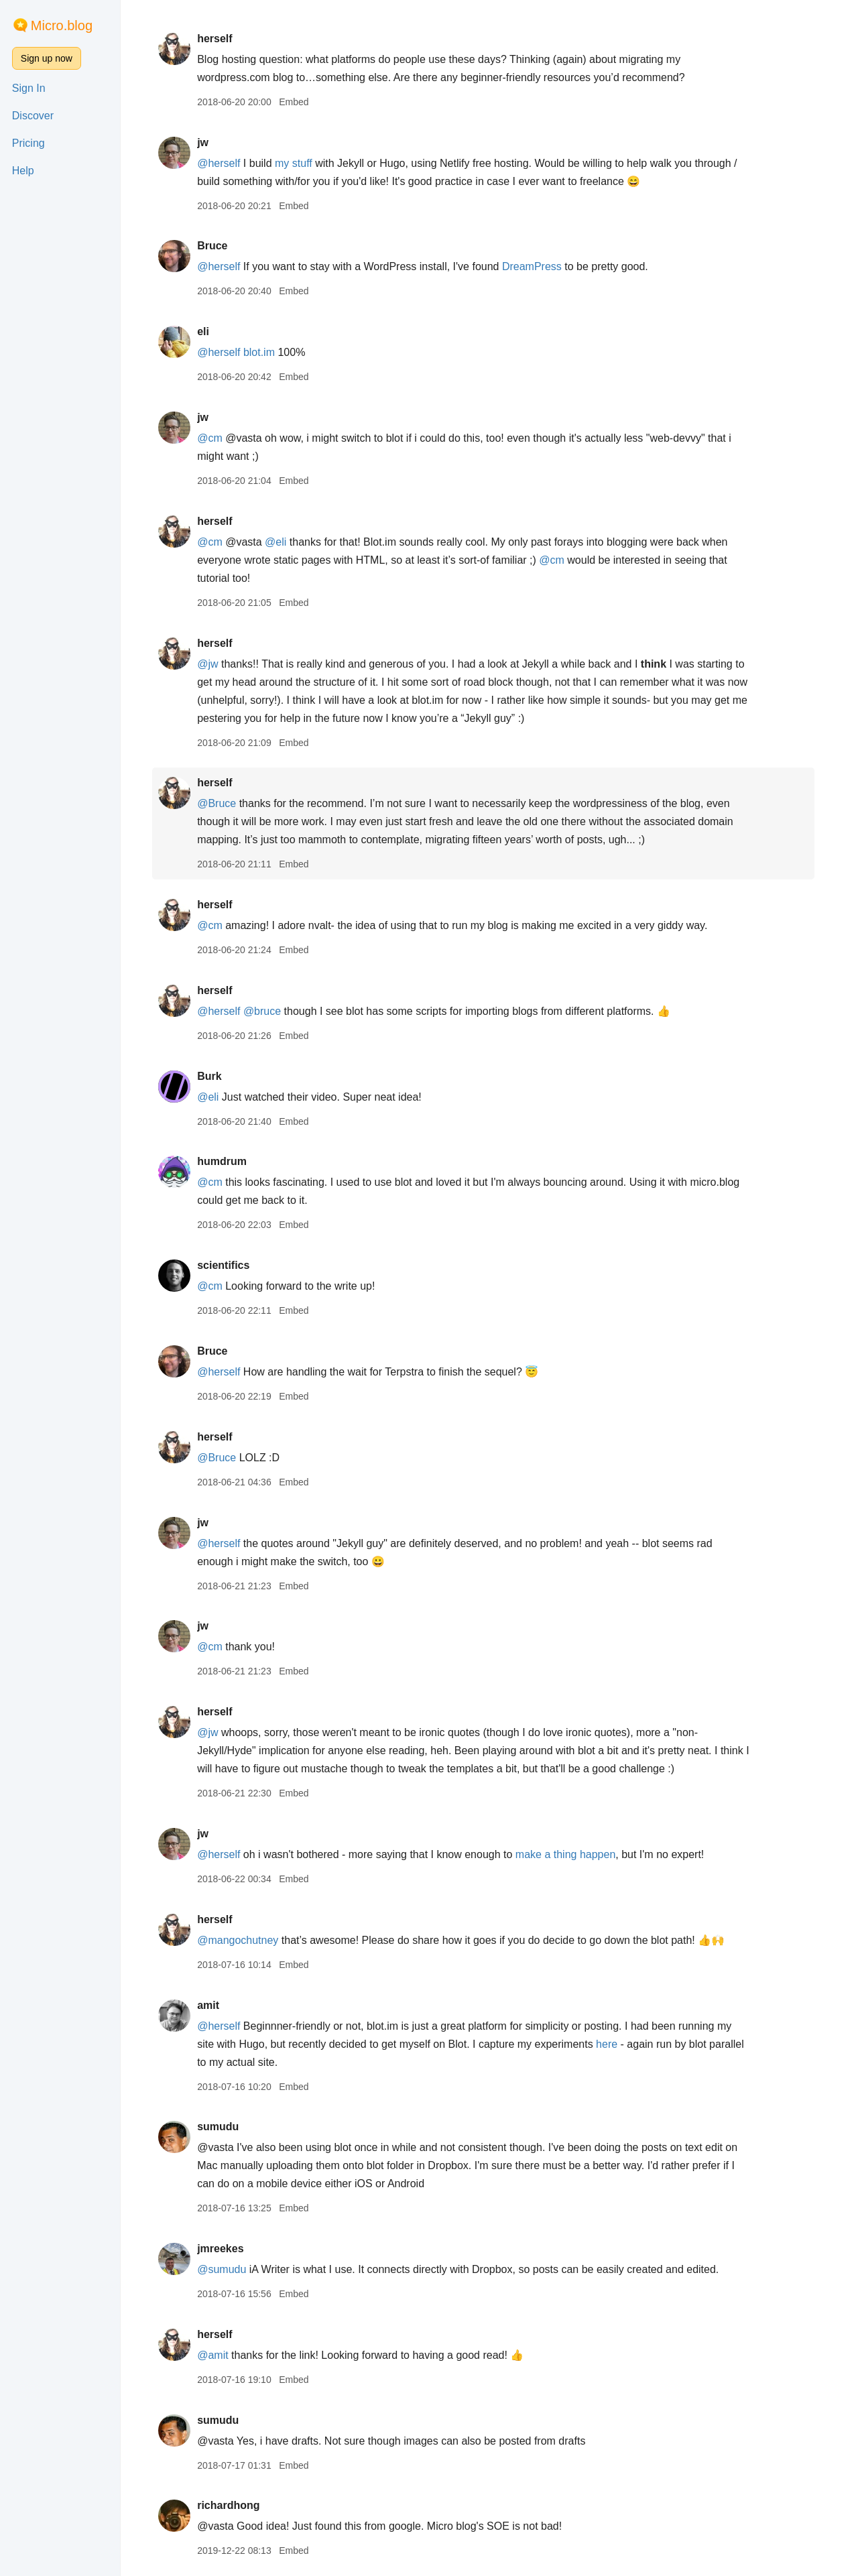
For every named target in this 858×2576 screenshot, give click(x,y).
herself (220, 38)
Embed (299, 102)
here (612, 2044)
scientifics (229, 1265)
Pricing (28, 143)
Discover (33, 115)
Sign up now (46, 58)
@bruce (268, 1011)
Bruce (218, 245)
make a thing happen (571, 1854)
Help (23, 170)
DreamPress (538, 266)
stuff (308, 163)
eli (209, 331)
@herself (224, 163)
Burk (215, 1076)
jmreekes (226, 2248)
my (288, 163)
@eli (281, 542)
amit (214, 2005)
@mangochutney (243, 1940)
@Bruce (222, 803)
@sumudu (227, 2269)
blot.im (265, 352)
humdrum (228, 1161)
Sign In (29, 88)
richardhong (234, 2505)
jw (208, 142)
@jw (213, 664)
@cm (216, 438)
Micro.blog (62, 25)
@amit (218, 2355)
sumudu (224, 2126)
